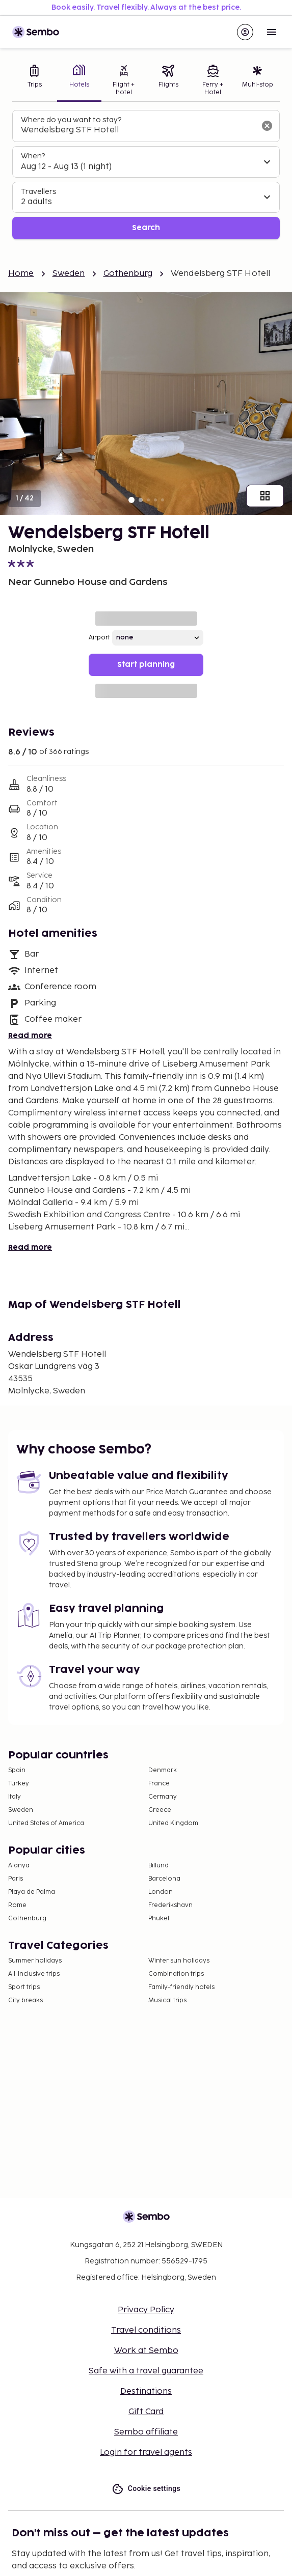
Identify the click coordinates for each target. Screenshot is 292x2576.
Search (146, 228)
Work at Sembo (146, 2351)
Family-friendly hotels (181, 1987)
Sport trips (24, 1987)
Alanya (19, 1865)
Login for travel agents (146, 2452)
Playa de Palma (31, 1892)
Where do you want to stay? (71, 120)
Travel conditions (146, 2330)
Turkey (18, 1783)
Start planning (146, 664)
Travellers (38, 191)
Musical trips (167, 2000)
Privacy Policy (146, 2310)
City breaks (25, 2000)
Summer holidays (35, 1961)
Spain (16, 1770)
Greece (159, 1810)
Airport (99, 637)
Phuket (159, 1918)
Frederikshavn (170, 1905)
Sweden (68, 273)
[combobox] (138, 130)
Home (21, 273)
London (160, 1892)
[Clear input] (267, 126)
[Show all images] (265, 496)
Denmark (162, 1770)
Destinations (146, 2391)
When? (33, 156)
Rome (17, 1905)
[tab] (34, 81)
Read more (30, 1035)
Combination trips (176, 1974)
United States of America (46, 1823)
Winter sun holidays (178, 1961)
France (159, 1783)
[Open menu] (271, 32)
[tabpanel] (146, 175)
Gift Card (146, 2412)
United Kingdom (173, 1823)
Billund (158, 1865)
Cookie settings (146, 2488)
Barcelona (164, 1879)
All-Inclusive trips (34, 1974)
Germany (162, 1797)
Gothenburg (128, 273)
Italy (14, 1797)
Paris (15, 1879)
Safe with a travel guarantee (146, 2371)
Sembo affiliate (146, 2432)
